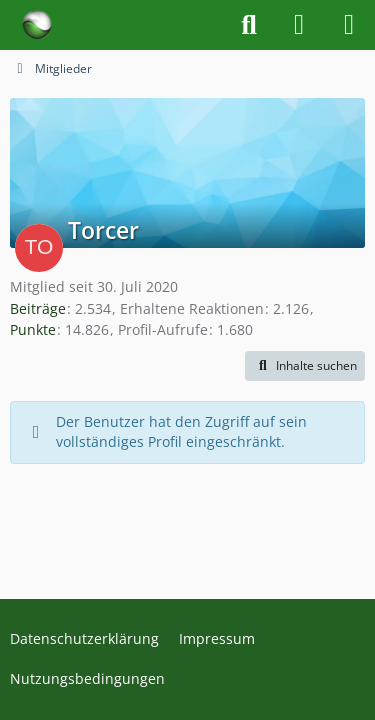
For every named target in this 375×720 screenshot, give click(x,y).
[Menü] (349, 25)
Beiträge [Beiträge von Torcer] (38, 308)
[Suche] (249, 25)
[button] (305, 366)
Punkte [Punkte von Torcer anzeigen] (33, 329)
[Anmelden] (299, 25)
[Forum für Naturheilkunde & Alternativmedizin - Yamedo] (37, 25)
